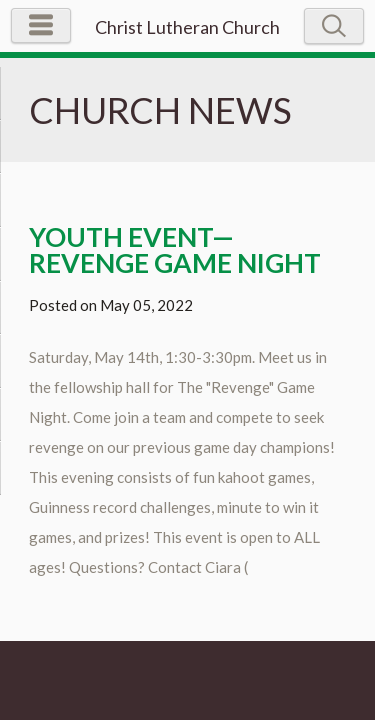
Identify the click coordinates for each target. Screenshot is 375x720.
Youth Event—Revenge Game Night (175, 250)
